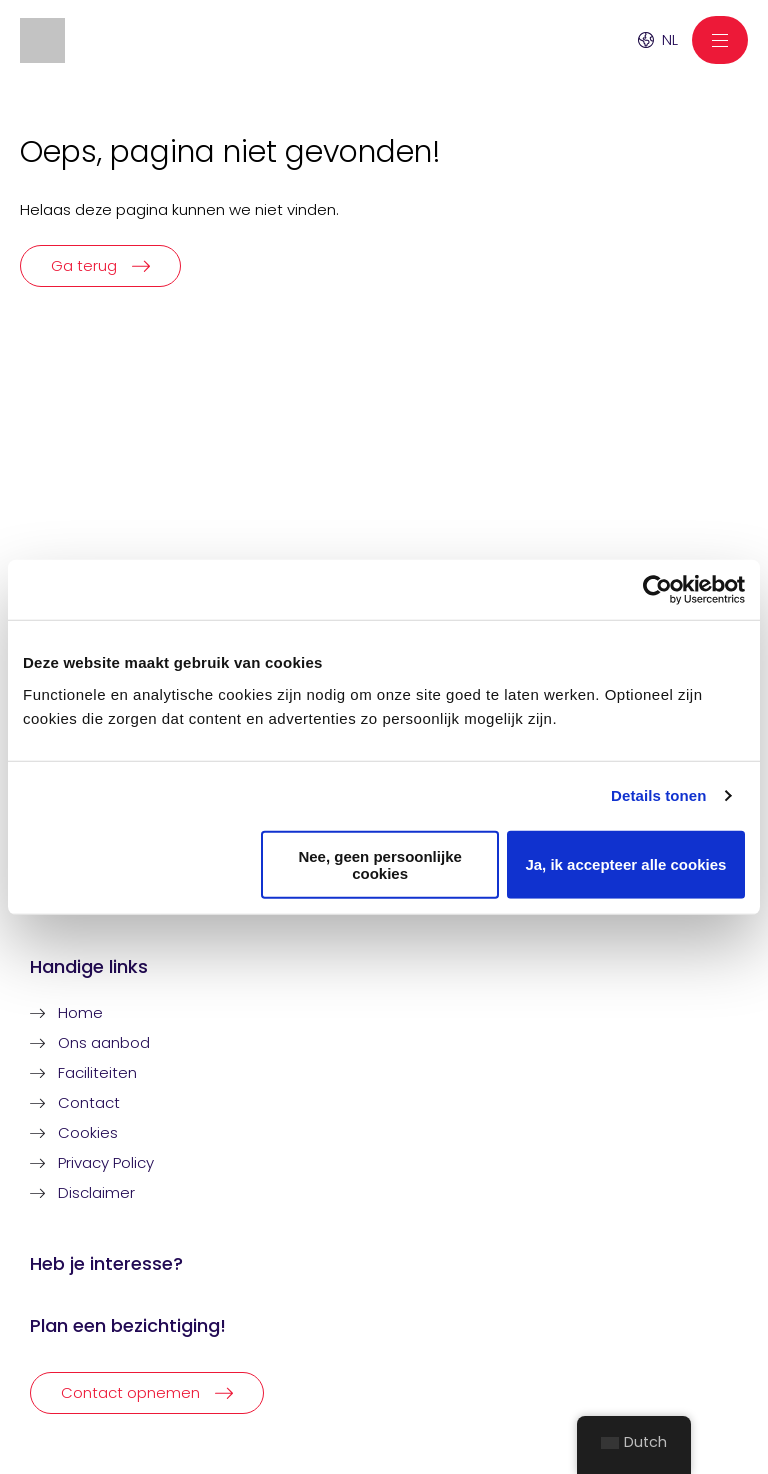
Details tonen (658, 795)
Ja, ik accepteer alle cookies (625, 864)
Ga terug (84, 265)
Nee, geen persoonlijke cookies (379, 864)
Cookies (88, 1132)
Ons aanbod (104, 1042)
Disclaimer (96, 1192)
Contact (89, 1102)
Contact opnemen (130, 1392)
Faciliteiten (97, 1072)
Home (80, 1012)
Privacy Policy (106, 1162)
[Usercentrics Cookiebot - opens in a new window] (657, 590)
